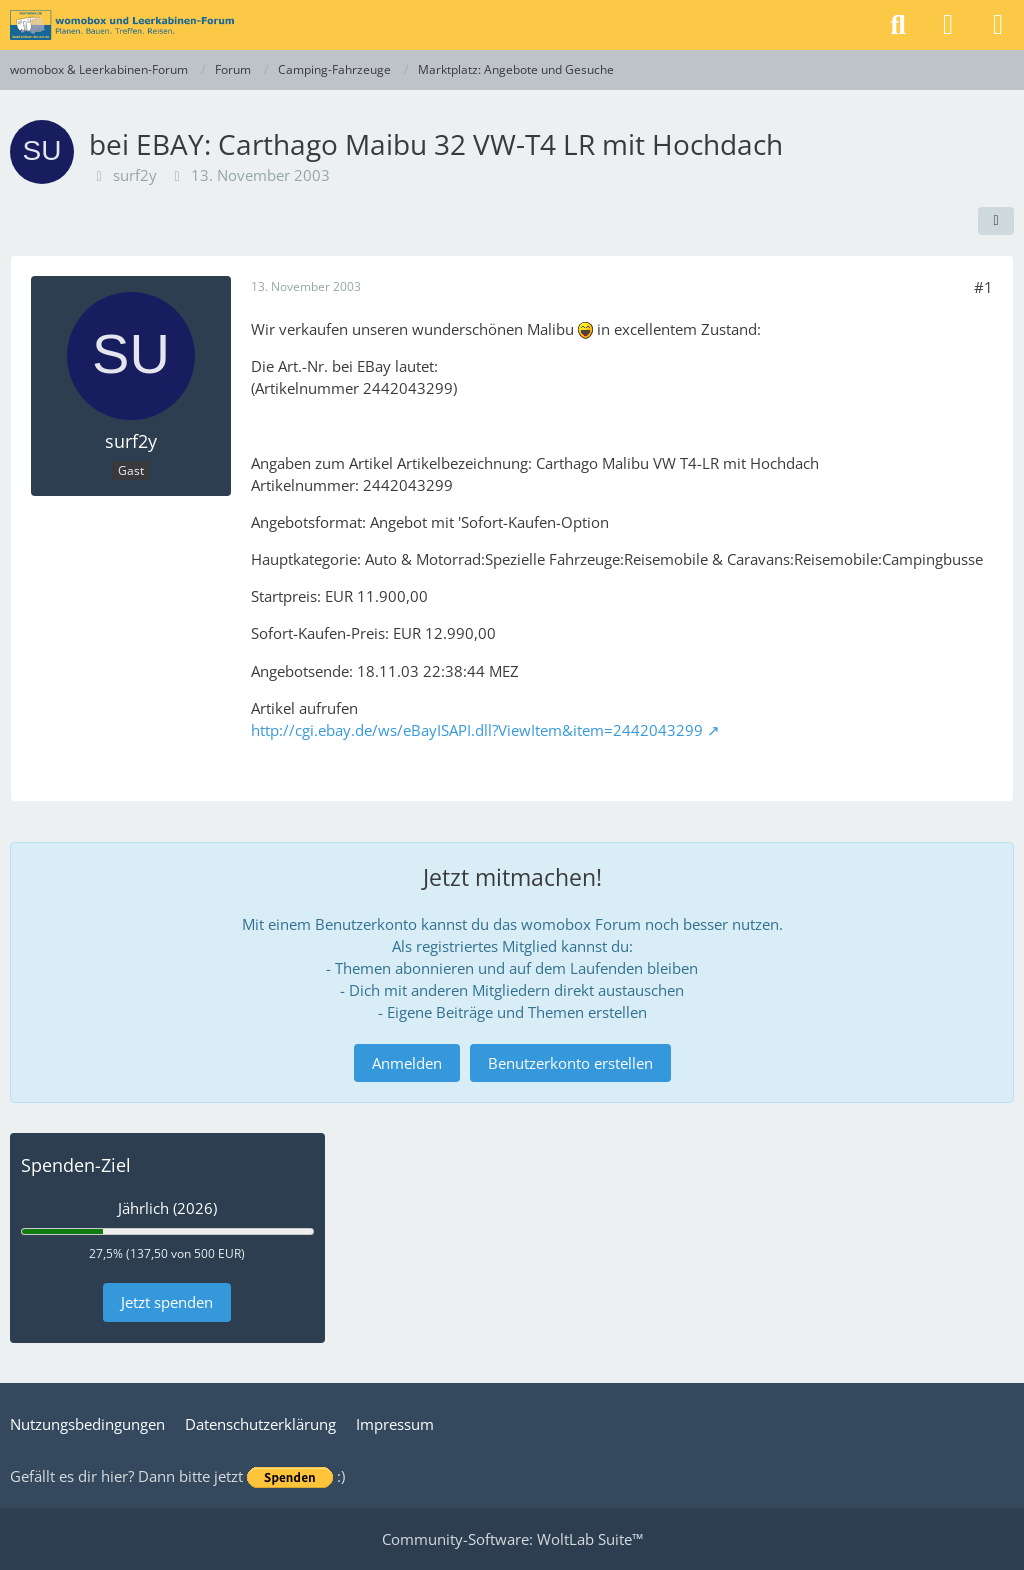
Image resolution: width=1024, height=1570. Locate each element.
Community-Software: (512, 1539)
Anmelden (407, 1063)
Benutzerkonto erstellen (570, 1063)
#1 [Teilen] (983, 287)
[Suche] (898, 25)
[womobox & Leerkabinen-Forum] (122, 25)
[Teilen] (996, 221)
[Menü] (998, 25)
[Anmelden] (948, 25)
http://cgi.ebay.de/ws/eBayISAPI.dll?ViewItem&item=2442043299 (477, 730)
